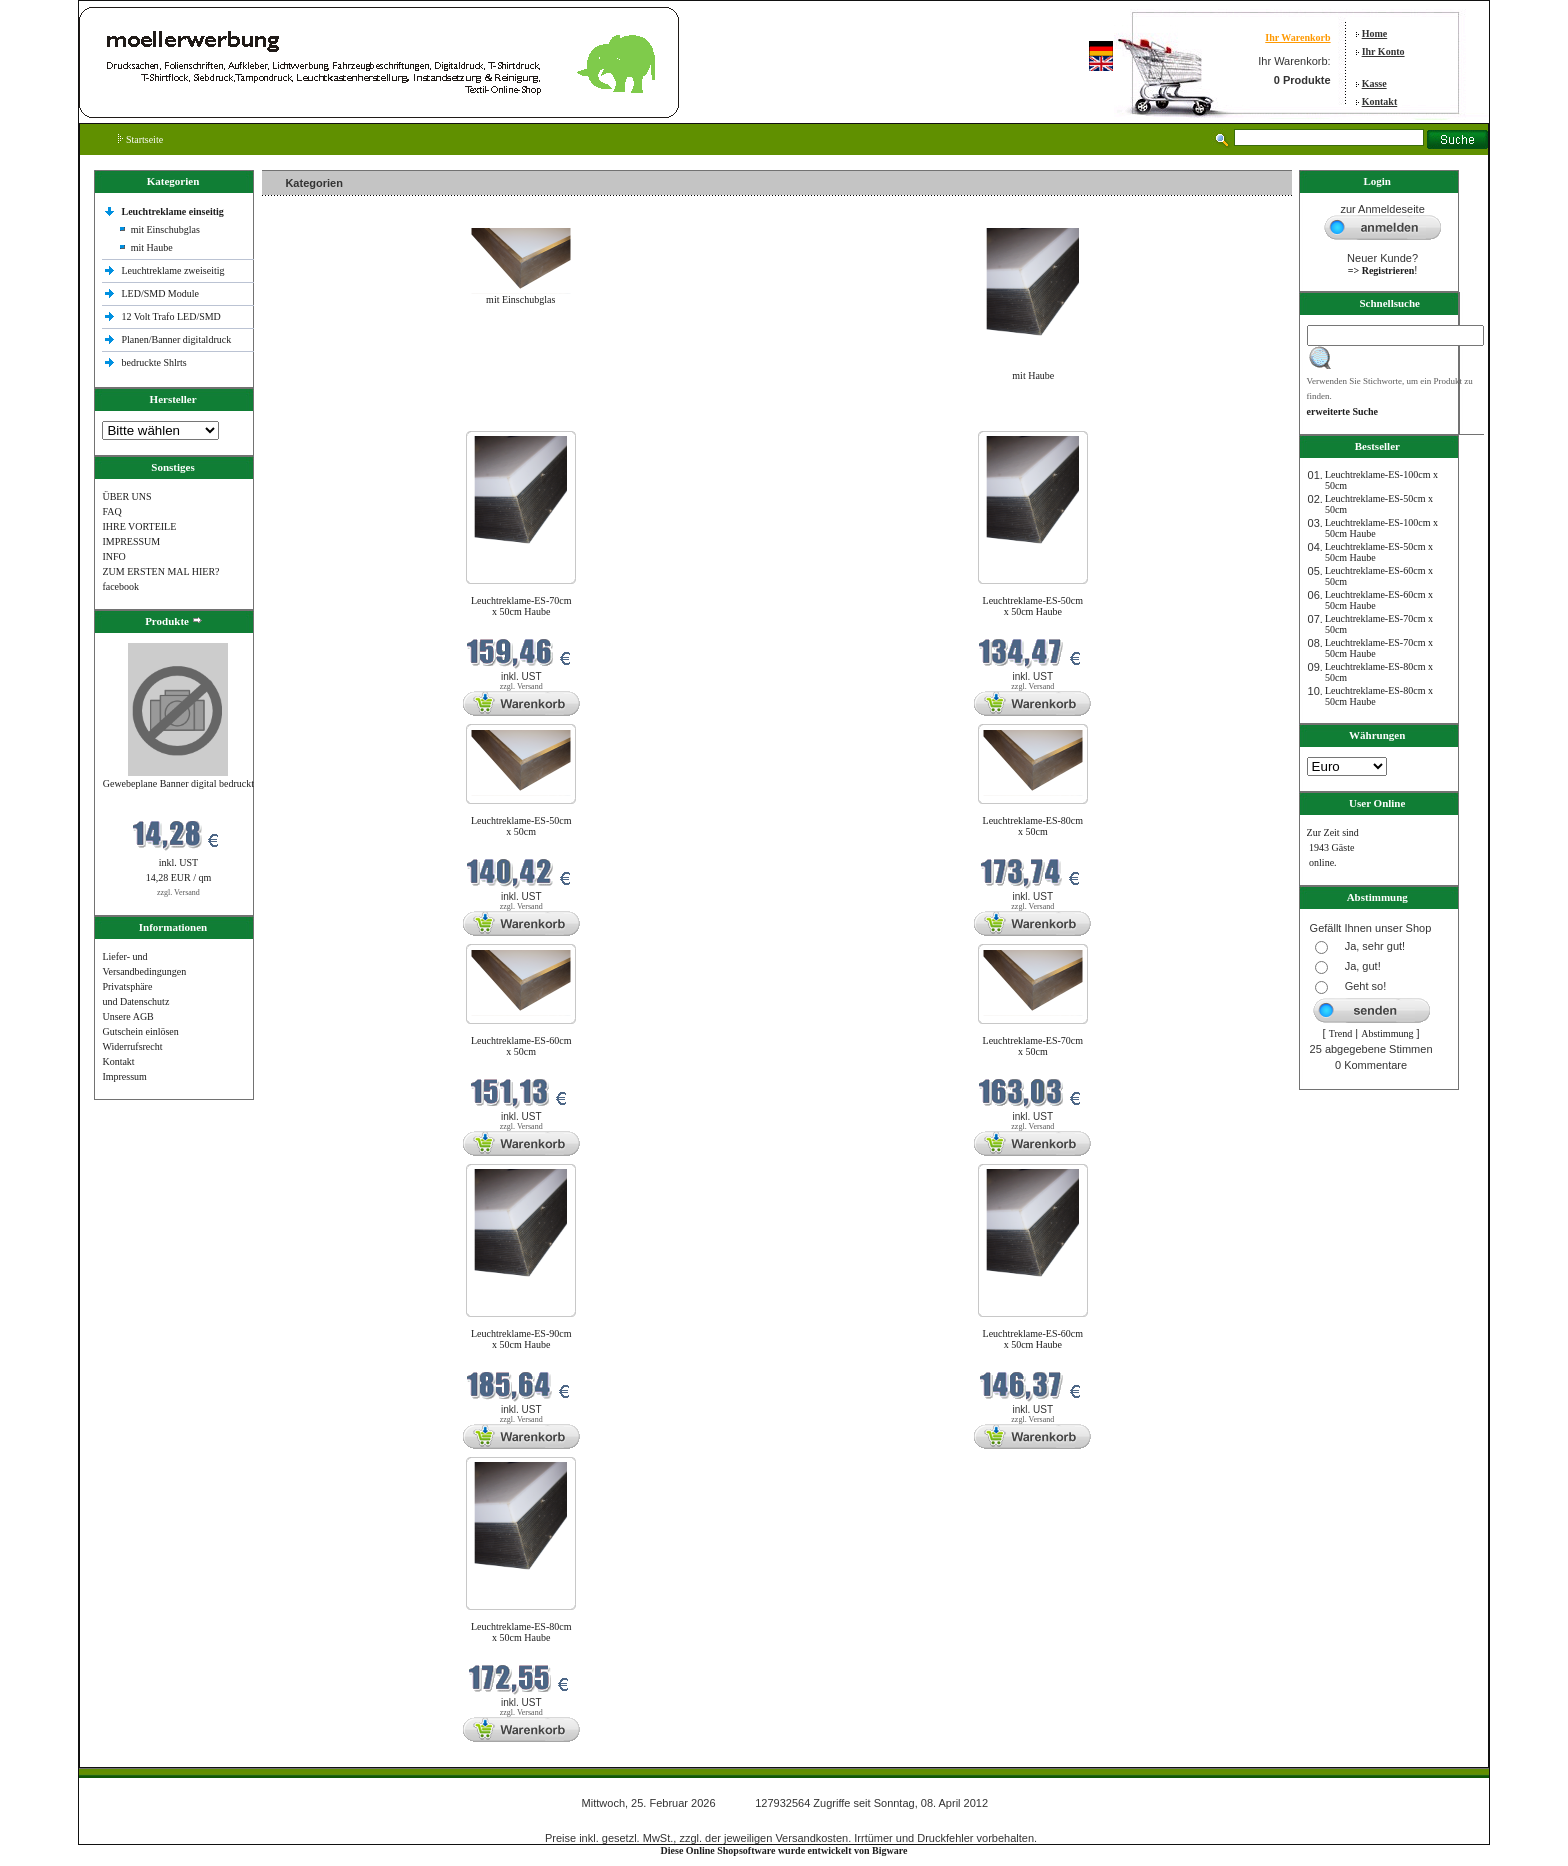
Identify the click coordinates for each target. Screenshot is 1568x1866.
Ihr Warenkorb (1297, 37)
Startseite (140, 139)
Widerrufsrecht (132, 1046)
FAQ (111, 511)
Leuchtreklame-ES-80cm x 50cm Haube (521, 1632)
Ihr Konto (1383, 51)
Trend (1341, 1033)
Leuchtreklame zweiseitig (174, 270)
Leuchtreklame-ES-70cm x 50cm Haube (521, 606)
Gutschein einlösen (140, 1031)
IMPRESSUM (131, 541)
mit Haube (152, 247)
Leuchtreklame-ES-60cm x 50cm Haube (1033, 1339)
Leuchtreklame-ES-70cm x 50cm (1033, 1046)
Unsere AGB (127, 1016)
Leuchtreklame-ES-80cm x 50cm (1033, 826)
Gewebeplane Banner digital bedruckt (178, 783)
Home (1375, 33)
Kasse (1374, 83)
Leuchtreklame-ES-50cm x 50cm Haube (1033, 606)
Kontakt (1380, 101)
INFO (113, 556)
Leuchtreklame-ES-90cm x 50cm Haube (521, 1339)
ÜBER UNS (126, 496)
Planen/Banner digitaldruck (176, 339)
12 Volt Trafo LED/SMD (170, 316)
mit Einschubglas (165, 229)
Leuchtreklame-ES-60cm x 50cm (521, 1046)
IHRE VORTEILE (139, 526)
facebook (120, 586)
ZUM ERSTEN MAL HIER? (160, 571)
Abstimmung (1387, 1033)
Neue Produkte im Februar (322, 418)
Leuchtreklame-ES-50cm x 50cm (521, 826)
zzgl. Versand (178, 892)
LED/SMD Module (160, 293)
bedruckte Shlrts (153, 362)
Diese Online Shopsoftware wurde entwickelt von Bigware (784, 1850)
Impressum (124, 1076)
